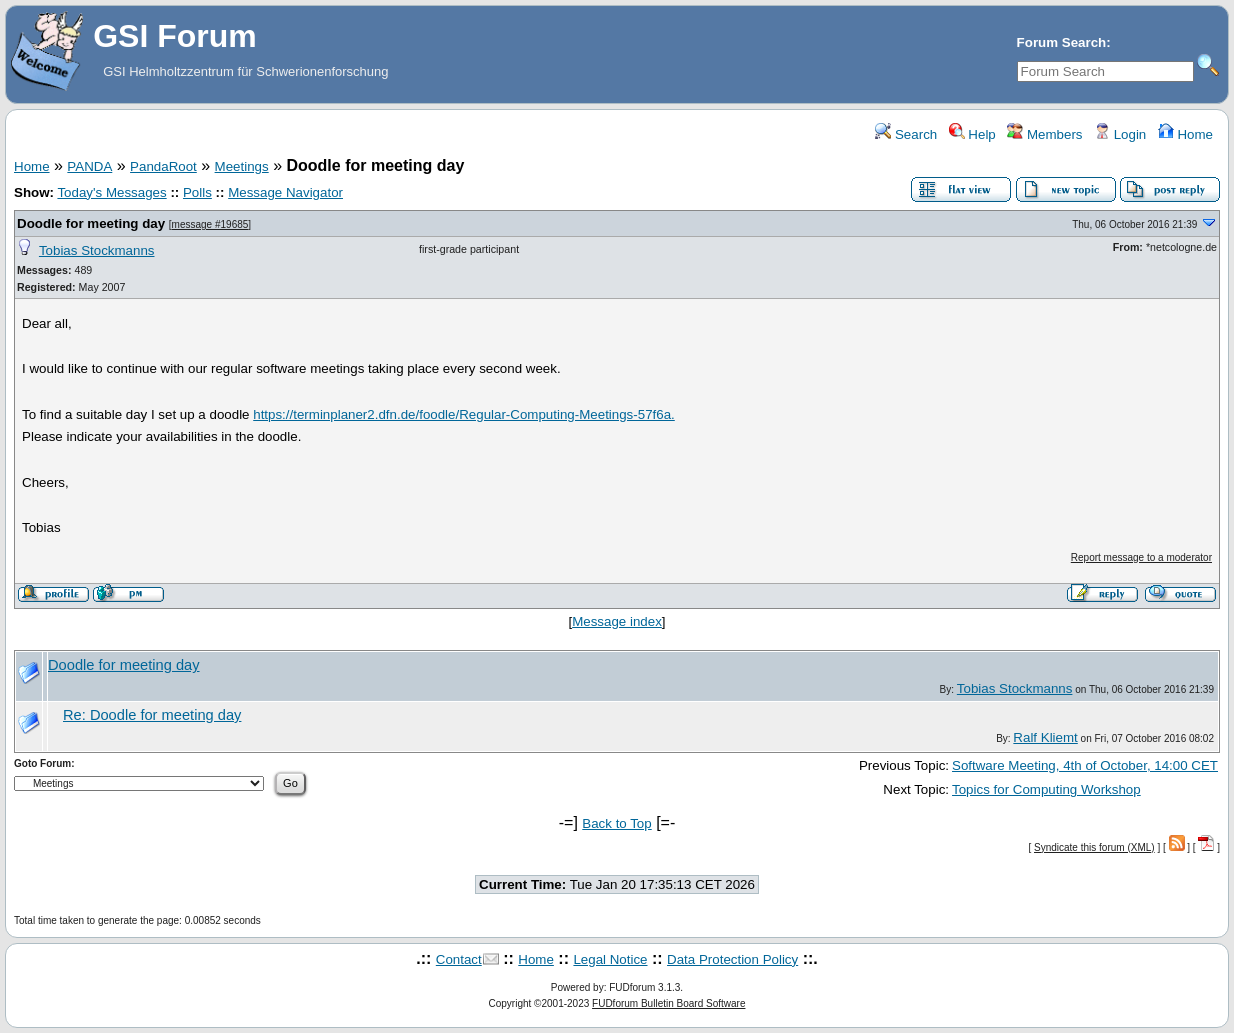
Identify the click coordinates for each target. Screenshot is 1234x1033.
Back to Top (616, 823)
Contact (459, 959)
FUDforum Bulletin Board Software (668, 1003)
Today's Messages (111, 192)
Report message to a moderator (1141, 557)
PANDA (89, 166)
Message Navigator (285, 192)
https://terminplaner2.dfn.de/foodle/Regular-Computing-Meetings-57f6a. (464, 414)
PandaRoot (163, 166)
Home (1185, 134)
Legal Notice (610, 959)
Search (906, 134)
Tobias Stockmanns (97, 250)
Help (972, 134)
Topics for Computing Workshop (1046, 789)
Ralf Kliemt (1045, 737)
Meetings (242, 166)
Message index (617, 621)
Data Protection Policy (732, 959)
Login (1120, 134)
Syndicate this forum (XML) (1094, 847)
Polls (197, 192)
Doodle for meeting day (91, 223)
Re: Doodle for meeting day (152, 715)
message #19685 (210, 224)
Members (1044, 134)
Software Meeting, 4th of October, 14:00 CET (1085, 765)
